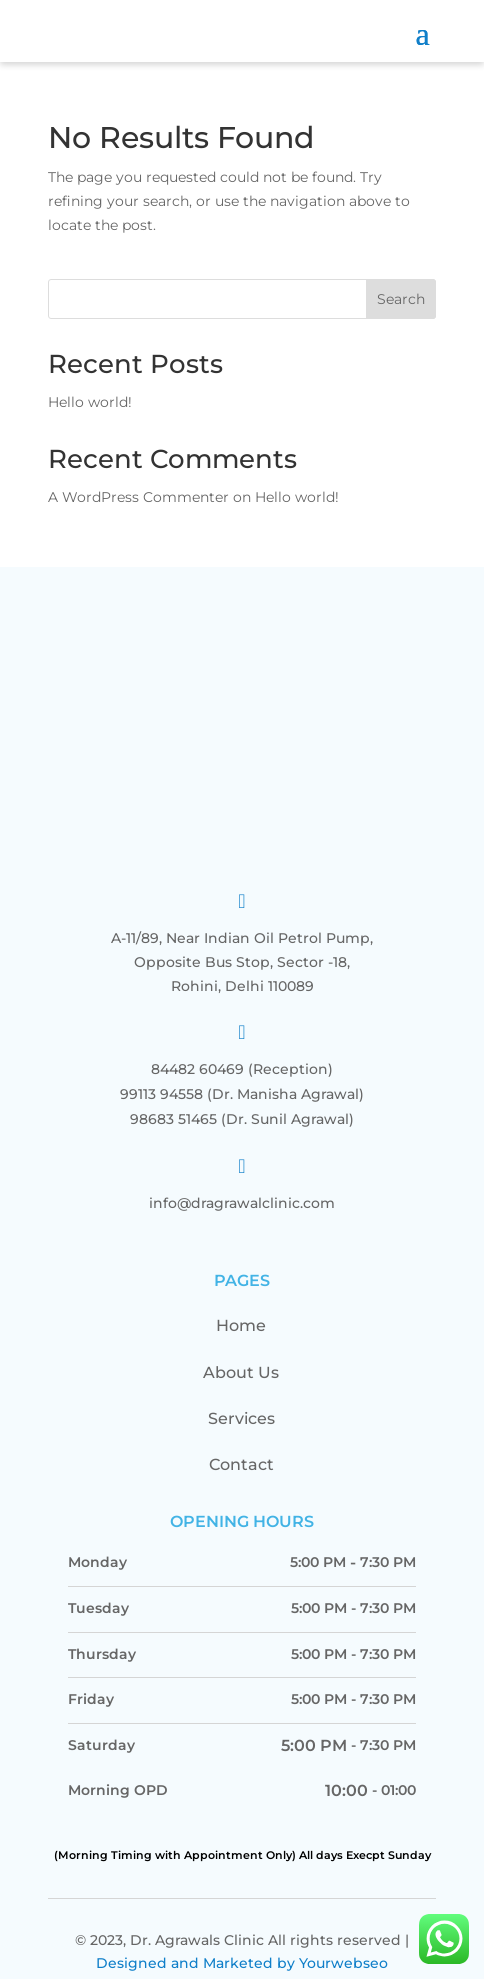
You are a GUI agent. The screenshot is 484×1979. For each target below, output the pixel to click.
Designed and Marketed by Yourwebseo (242, 1936)
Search (401, 299)
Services (241, 1391)
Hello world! (90, 402)
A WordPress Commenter (138, 497)
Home (241, 1298)
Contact (241, 1437)
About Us (241, 1344)
